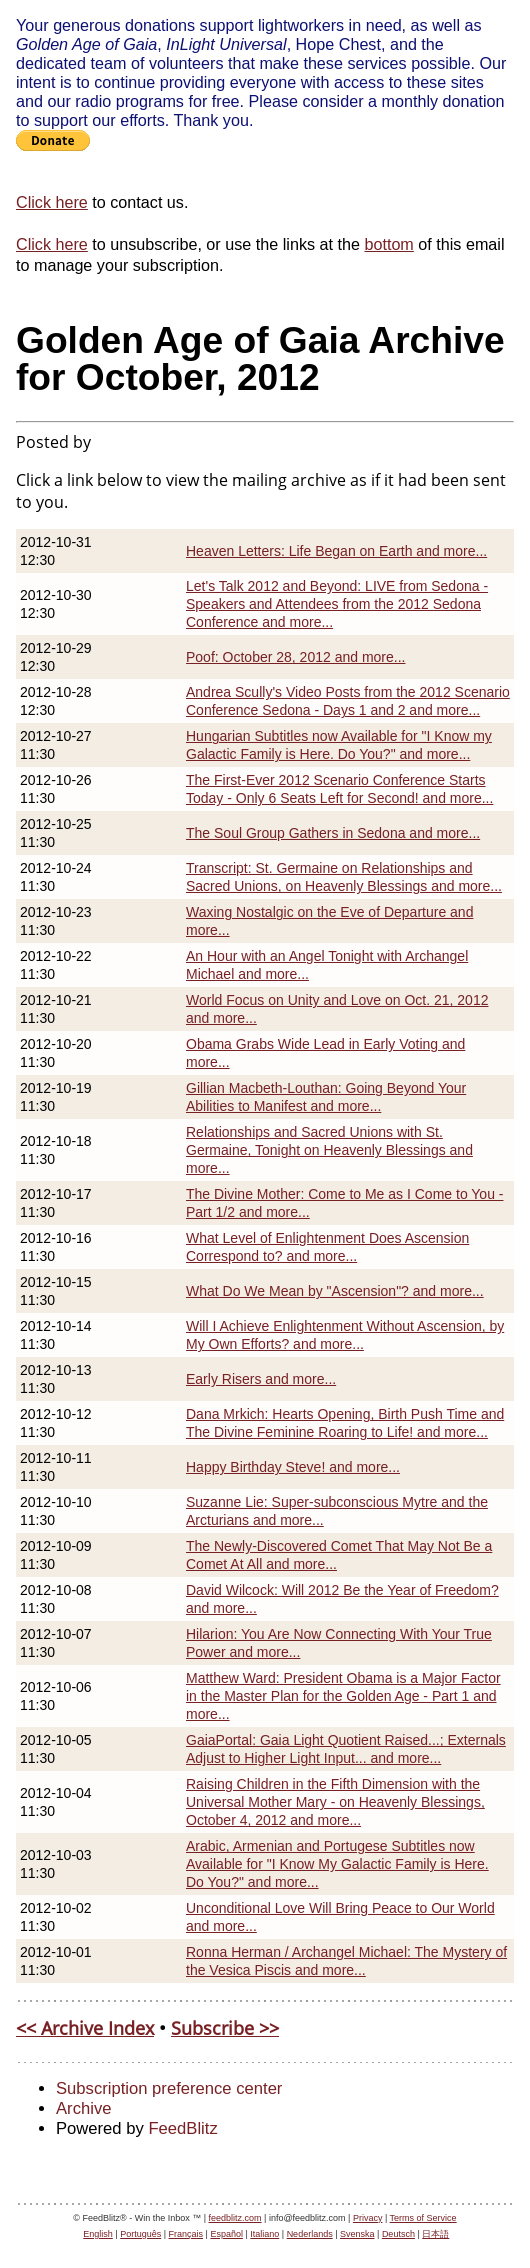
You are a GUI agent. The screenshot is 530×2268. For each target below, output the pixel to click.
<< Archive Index (85, 2028)
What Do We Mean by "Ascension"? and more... (335, 1291)
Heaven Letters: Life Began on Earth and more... (336, 551)
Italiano (264, 2234)
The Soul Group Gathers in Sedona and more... (333, 833)
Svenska (357, 2234)
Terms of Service (423, 2218)
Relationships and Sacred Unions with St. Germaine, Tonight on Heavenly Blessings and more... (329, 1150)
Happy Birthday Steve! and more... (293, 1467)
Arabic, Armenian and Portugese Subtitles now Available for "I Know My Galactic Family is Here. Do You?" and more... (337, 1864)
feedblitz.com (235, 2218)
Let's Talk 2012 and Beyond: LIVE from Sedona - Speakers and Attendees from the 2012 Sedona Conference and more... (337, 604)
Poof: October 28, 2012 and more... (295, 657)
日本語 (435, 2234)
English (98, 2234)
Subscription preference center (169, 2088)
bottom (388, 244)
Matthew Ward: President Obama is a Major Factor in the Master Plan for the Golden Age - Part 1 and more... (343, 1696)
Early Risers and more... (261, 1379)
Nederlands (310, 2234)
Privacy (368, 2218)
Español (226, 2234)
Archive (83, 2108)
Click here (52, 202)
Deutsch (398, 2234)
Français (186, 2234)
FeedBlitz (182, 2128)
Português (140, 2234)
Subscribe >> (225, 2028)
